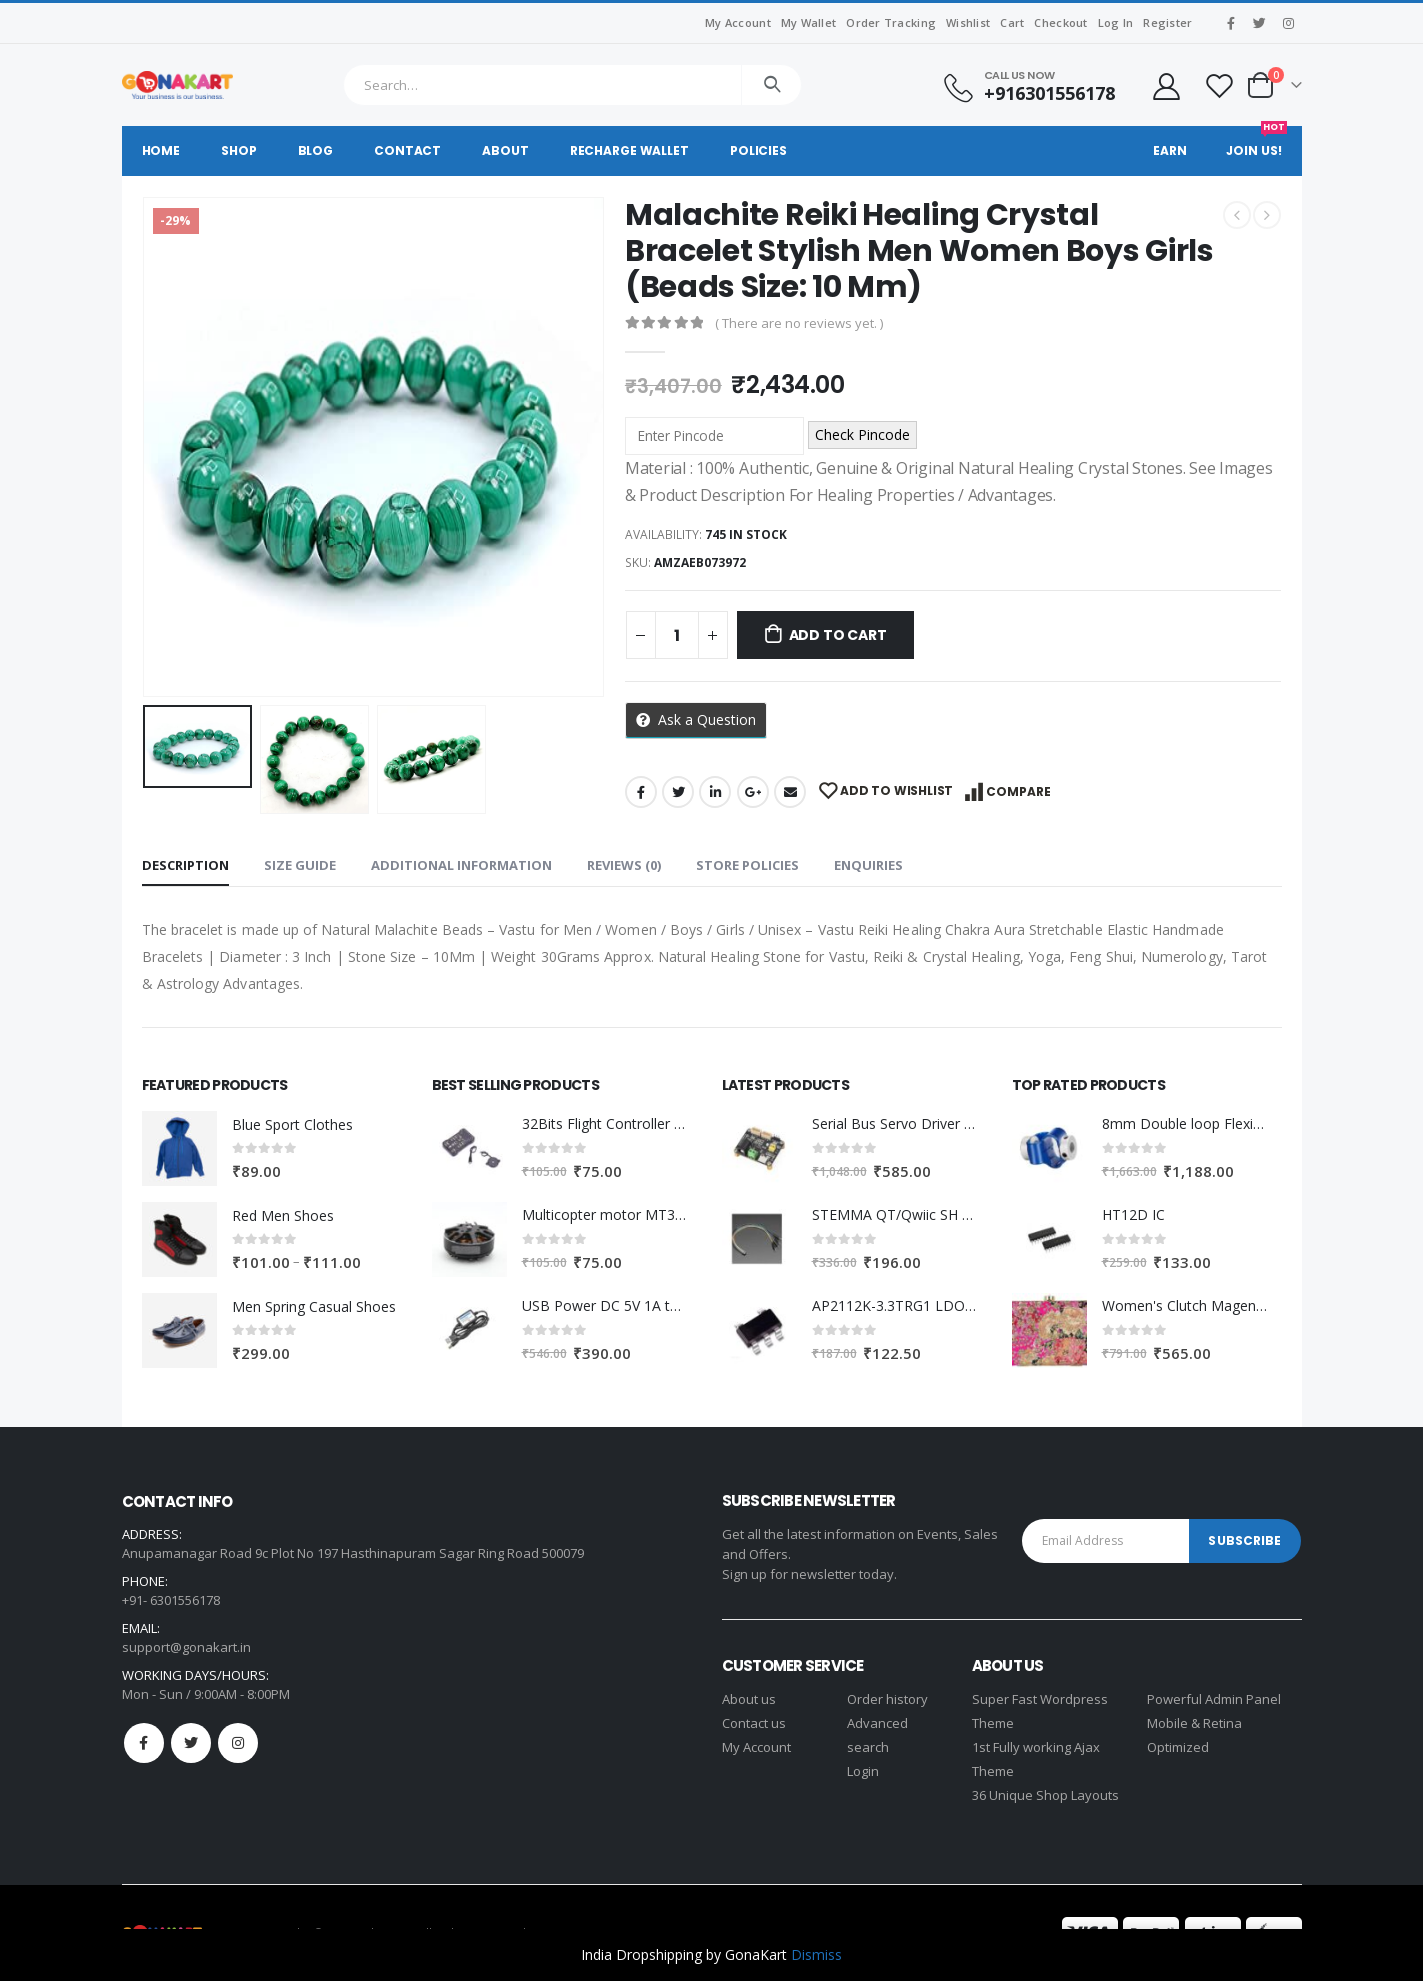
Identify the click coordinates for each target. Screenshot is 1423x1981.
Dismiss (816, 1954)
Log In (1116, 22)
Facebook (641, 792)
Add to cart (838, 635)
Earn (1170, 150)
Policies (758, 150)
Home (161, 150)
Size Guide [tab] (300, 865)
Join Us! (1256, 142)
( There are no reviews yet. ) (799, 323)
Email (790, 792)
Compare (1018, 791)
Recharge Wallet (629, 150)
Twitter (678, 792)
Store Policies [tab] (747, 865)
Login (863, 1771)
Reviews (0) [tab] (624, 865)
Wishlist (968, 22)
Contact (407, 150)
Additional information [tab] (461, 865)
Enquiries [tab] (868, 865)
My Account (738, 22)
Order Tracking (891, 22)
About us (749, 1699)
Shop (239, 150)
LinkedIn (715, 792)
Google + (753, 792)
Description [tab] (185, 865)
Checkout (1060, 22)
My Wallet (808, 22)
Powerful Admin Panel (1214, 1699)
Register (1167, 22)
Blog (316, 150)
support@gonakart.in (186, 1647)
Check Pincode (862, 434)
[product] (179, 1148)
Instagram (238, 1743)
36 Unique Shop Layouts (1045, 1795)
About (505, 150)
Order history (887, 1699)
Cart (1012, 22)
